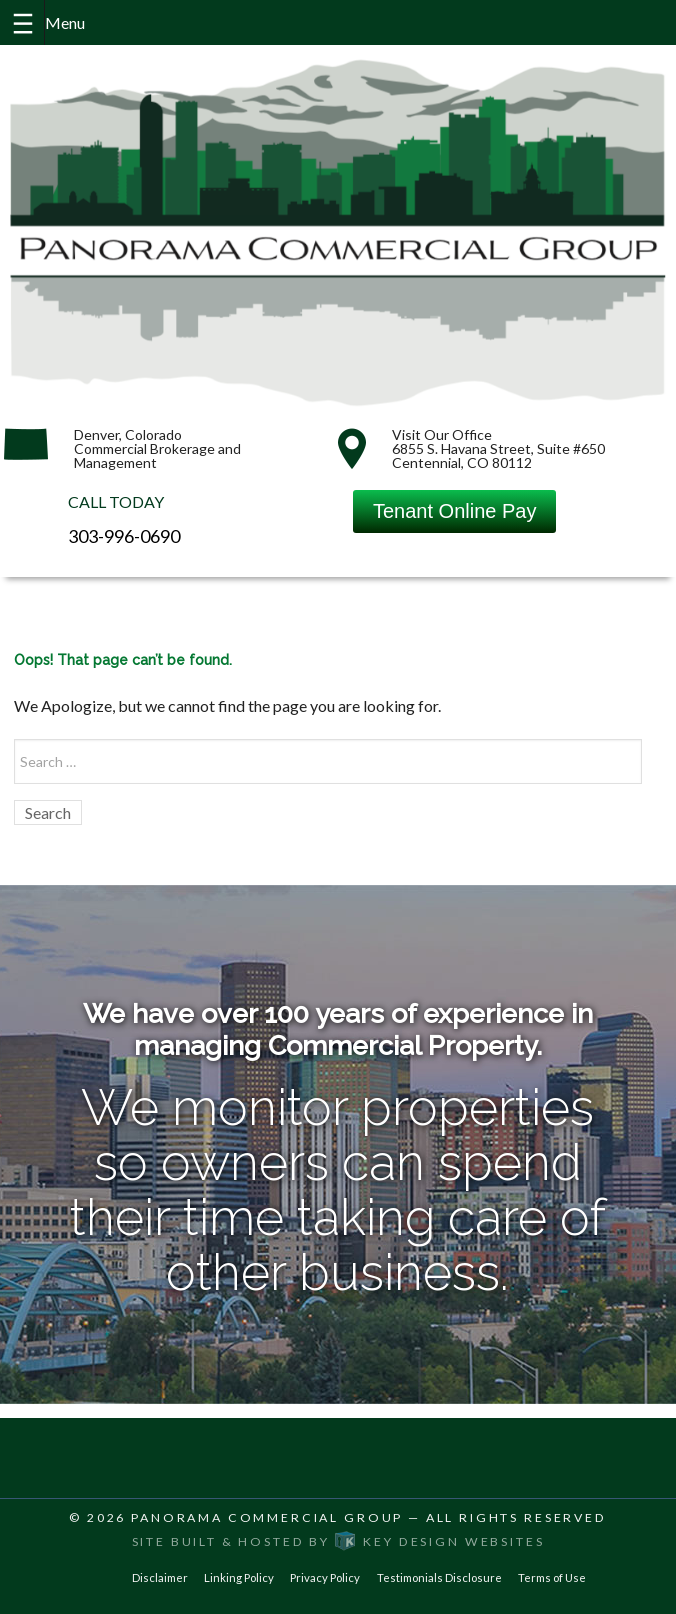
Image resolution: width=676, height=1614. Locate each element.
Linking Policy (239, 1577)
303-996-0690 (124, 536)
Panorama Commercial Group (267, 1517)
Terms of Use (552, 1577)
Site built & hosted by (338, 1541)
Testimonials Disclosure (439, 1577)
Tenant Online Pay (454, 511)
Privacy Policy (325, 1577)
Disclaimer (160, 1577)
